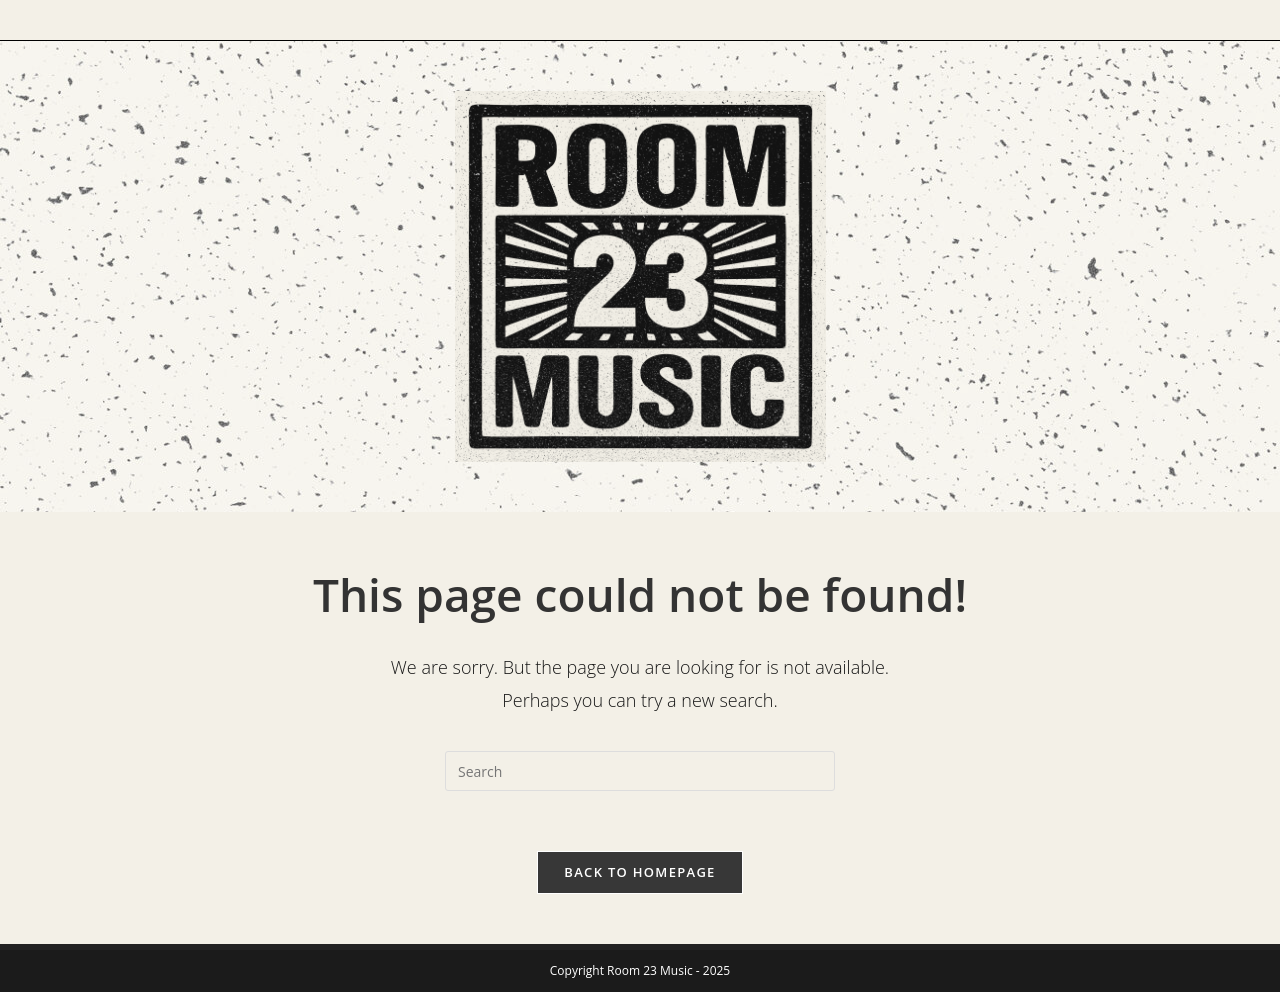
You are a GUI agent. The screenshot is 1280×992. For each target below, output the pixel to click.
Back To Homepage (639, 872)
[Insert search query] (640, 771)
